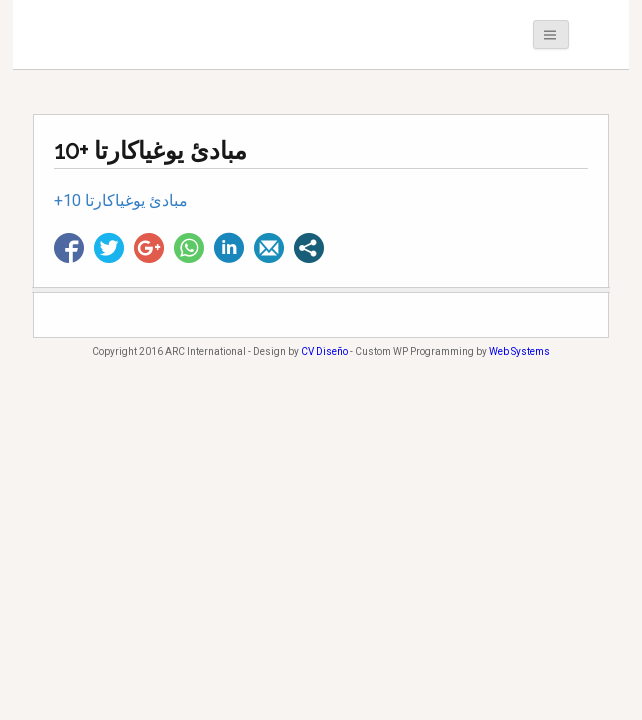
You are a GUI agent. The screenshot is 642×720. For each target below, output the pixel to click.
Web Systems (519, 351)
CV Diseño (324, 351)
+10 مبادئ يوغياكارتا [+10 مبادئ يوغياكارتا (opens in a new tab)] (121, 200)
